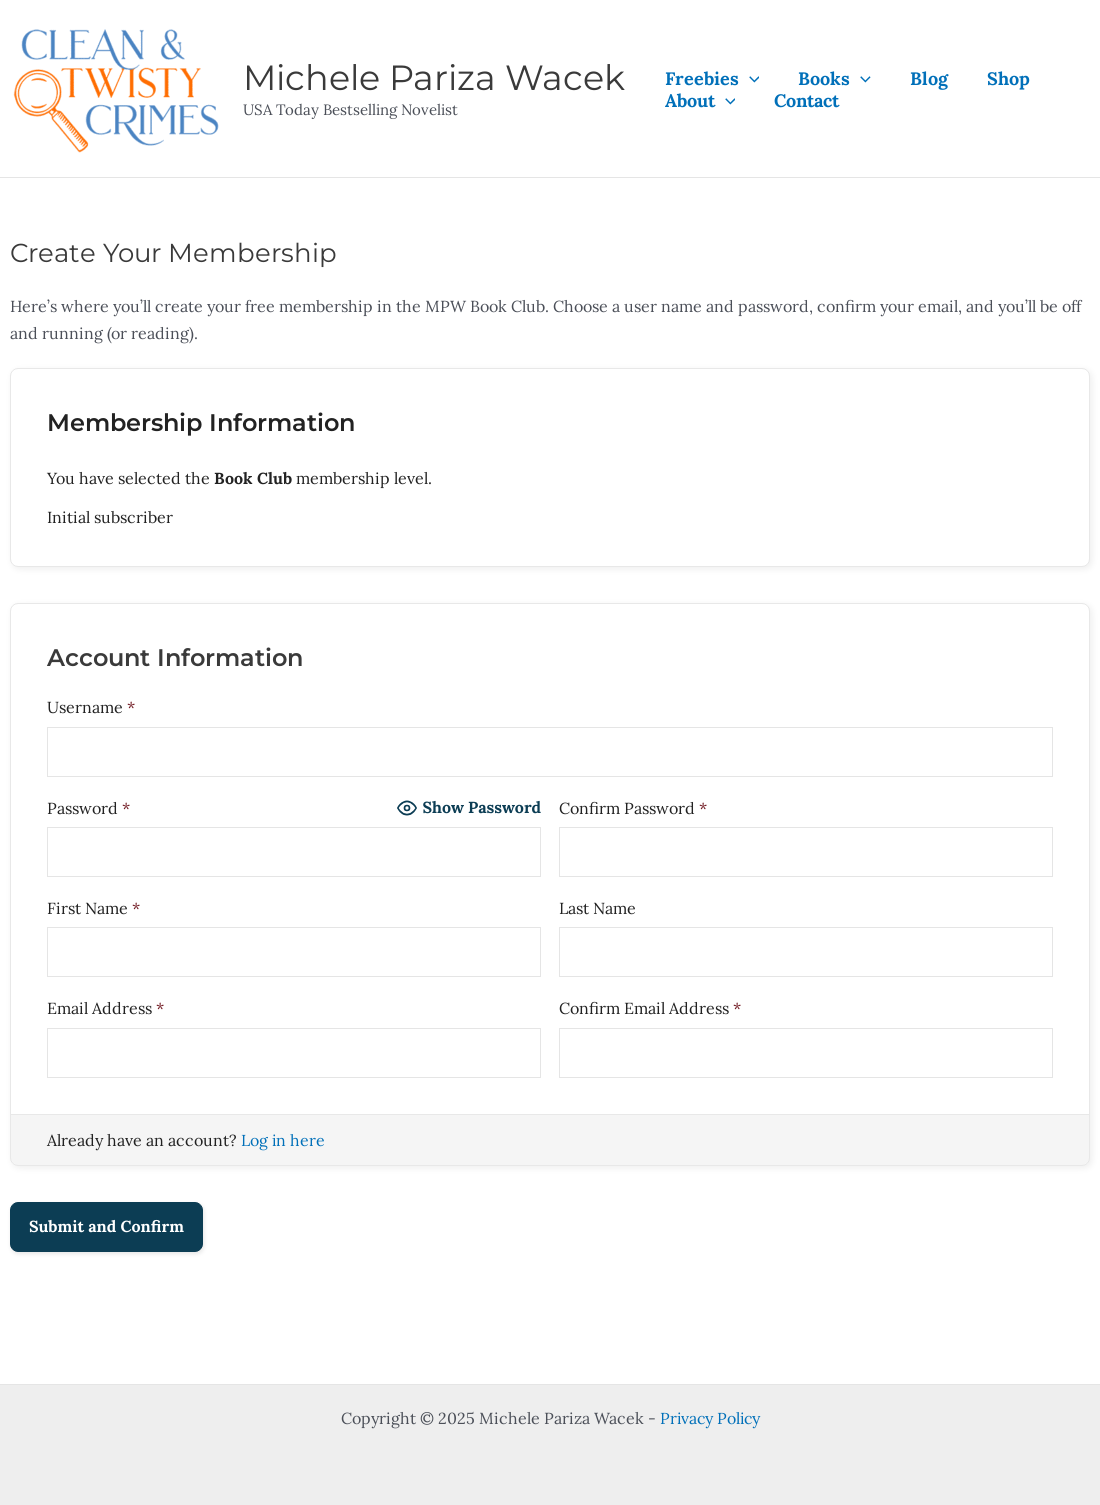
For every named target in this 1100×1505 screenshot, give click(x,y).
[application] (747, 79)
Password (88, 808)
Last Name (597, 908)
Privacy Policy (710, 1418)
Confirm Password (633, 808)
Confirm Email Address (650, 1008)
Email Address (105, 1008)
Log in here (283, 1140)
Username (91, 707)
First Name (93, 908)
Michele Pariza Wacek (434, 77)
